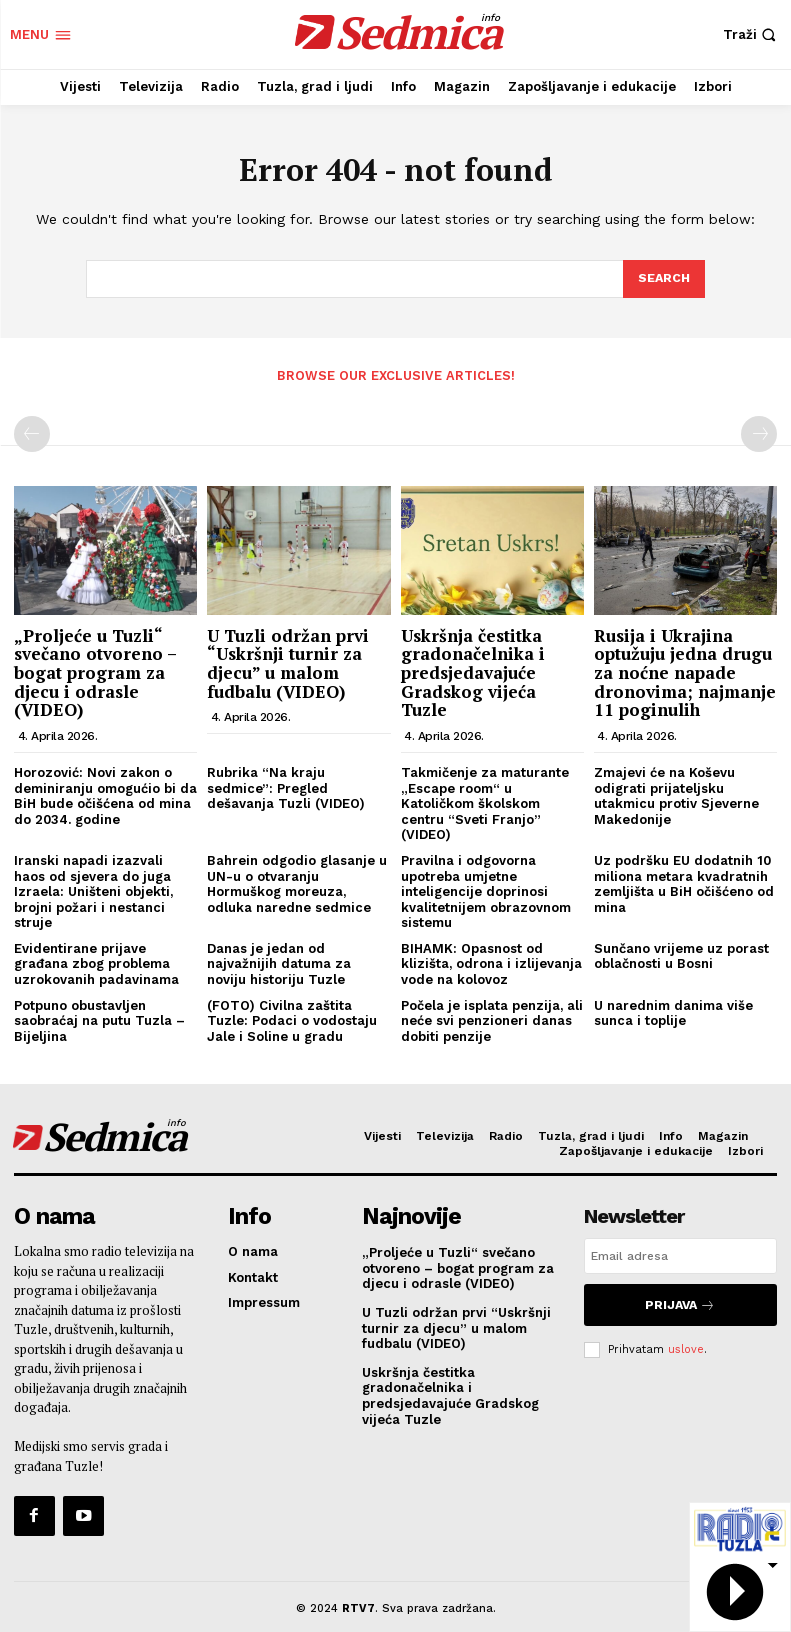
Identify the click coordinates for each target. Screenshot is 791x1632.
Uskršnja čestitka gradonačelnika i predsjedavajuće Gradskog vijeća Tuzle (473, 671)
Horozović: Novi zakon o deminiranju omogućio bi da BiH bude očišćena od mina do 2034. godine (105, 794)
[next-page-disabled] (759, 433)
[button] (752, 34)
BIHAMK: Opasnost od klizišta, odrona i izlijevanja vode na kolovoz (491, 962)
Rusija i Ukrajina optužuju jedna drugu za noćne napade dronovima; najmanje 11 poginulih (685, 671)
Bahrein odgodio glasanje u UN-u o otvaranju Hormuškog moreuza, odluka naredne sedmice (297, 882)
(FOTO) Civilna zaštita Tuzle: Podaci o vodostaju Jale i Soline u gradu (292, 1019)
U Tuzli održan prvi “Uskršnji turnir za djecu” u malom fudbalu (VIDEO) (288, 661)
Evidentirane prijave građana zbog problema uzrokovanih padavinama (96, 962)
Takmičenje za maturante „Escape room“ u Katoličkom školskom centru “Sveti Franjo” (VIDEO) (485, 801)
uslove (686, 1340)
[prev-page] (32, 433)
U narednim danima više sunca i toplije (673, 1011)
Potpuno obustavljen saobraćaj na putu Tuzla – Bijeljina (99, 1019)
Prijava (680, 1300)
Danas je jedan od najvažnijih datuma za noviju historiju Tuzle (279, 962)
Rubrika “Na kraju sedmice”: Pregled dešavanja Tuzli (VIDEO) (286, 786)
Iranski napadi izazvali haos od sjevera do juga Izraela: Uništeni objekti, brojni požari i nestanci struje (93, 889)
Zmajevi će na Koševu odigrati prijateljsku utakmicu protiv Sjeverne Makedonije (676, 794)
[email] (680, 1255)
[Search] (663, 279)
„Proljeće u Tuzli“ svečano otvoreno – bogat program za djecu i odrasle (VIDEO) (95, 671)
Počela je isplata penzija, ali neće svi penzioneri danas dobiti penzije (492, 1019)
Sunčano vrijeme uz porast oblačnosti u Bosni (681, 954)
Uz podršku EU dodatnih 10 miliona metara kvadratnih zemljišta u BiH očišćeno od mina (684, 882)
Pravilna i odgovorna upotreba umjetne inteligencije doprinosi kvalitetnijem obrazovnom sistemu (486, 889)
